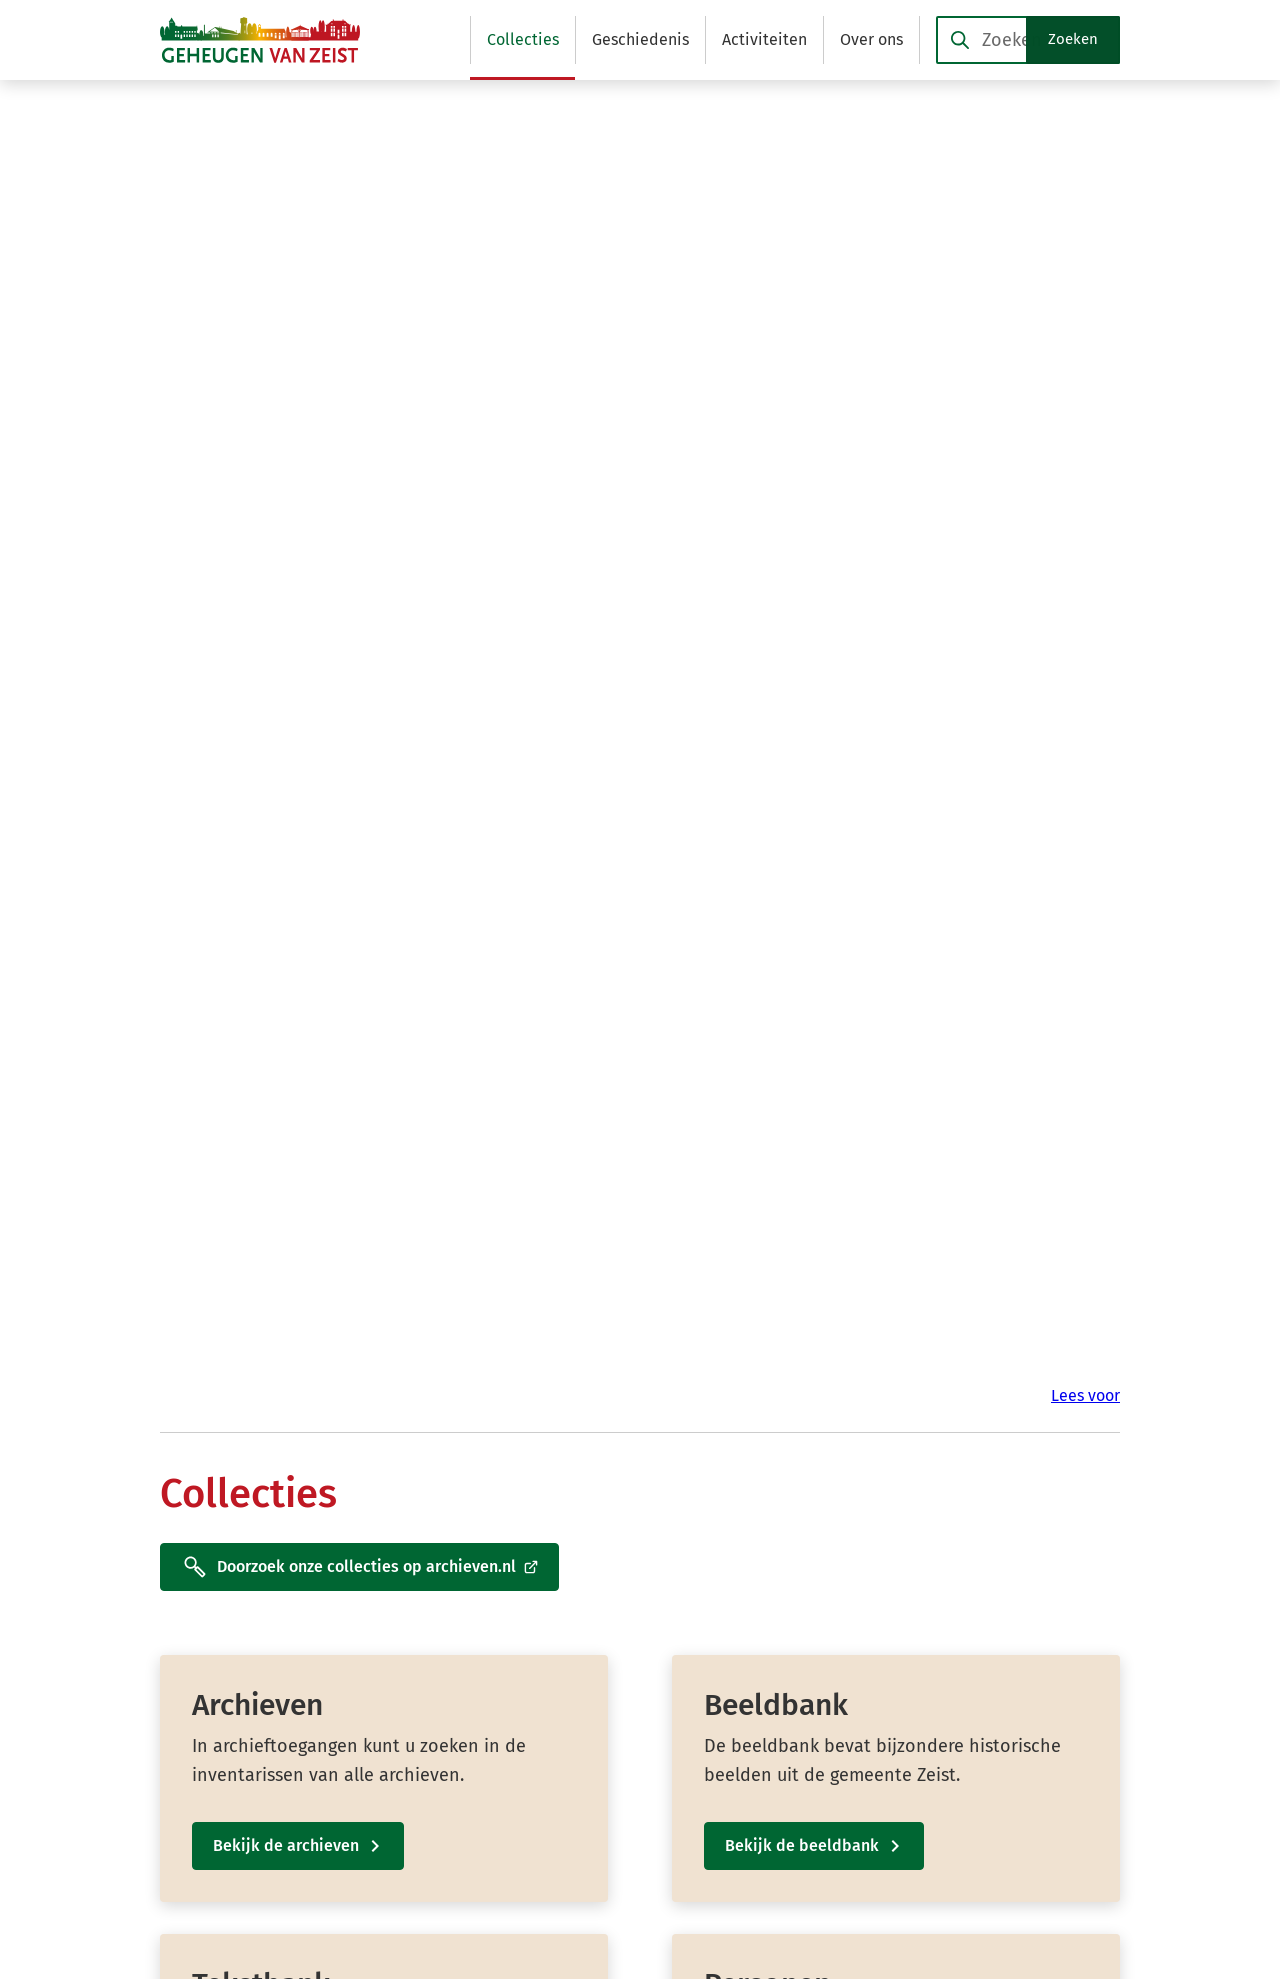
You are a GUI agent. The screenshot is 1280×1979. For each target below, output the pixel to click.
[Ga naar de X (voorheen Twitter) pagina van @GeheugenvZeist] (898, 1786)
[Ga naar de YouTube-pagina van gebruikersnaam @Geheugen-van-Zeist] (913, 1824)
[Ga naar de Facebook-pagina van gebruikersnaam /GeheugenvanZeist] (903, 1749)
